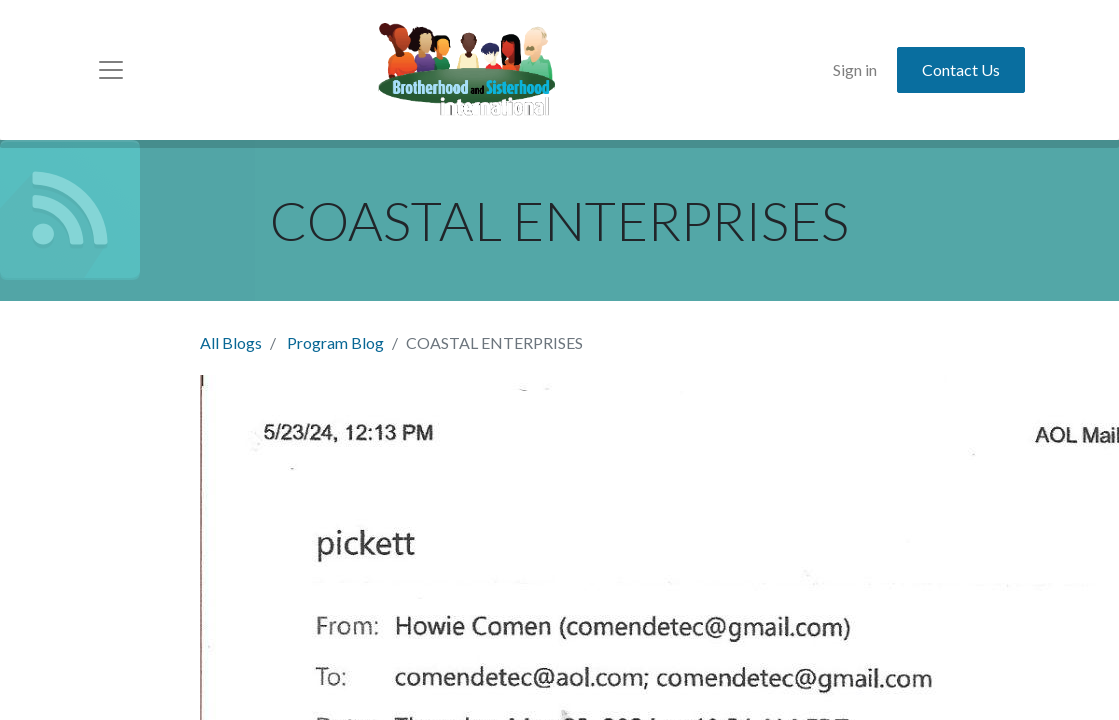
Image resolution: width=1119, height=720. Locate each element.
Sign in (855, 69)
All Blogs (231, 342)
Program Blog (335, 342)
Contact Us (961, 69)
